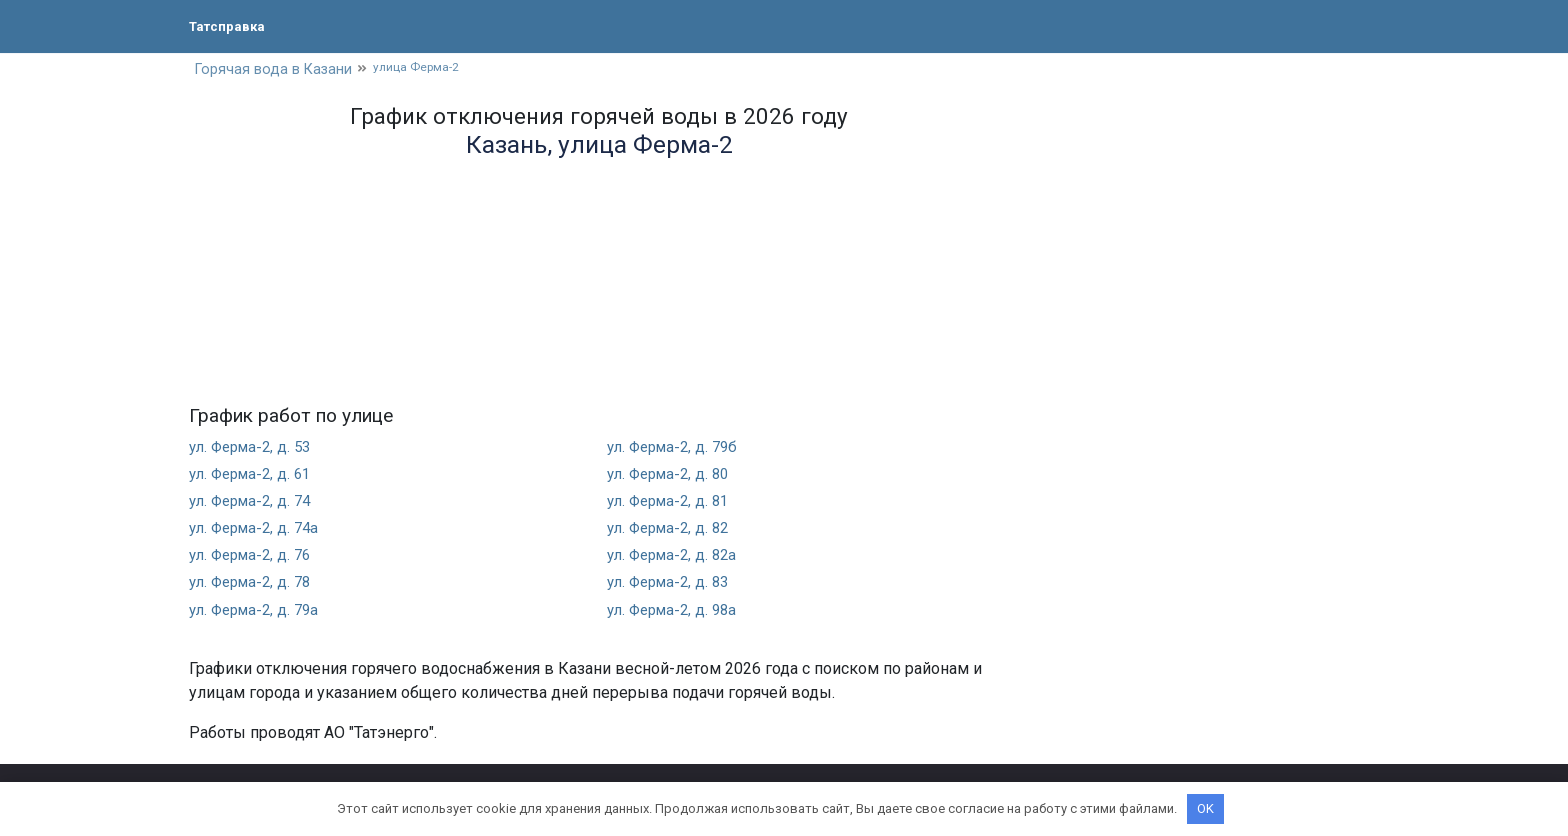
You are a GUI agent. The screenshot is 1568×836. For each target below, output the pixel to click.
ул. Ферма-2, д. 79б (677, 448)
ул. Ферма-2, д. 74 (255, 503)
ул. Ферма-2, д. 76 (255, 557)
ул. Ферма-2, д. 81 (673, 503)
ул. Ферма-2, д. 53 (255, 448)
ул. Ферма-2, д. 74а (259, 530)
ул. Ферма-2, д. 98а (677, 611)
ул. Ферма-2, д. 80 (673, 475)
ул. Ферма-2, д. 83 (673, 584)
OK (1205, 808)
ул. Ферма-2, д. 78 (255, 584)
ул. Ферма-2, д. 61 (255, 475)
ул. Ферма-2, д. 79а (259, 611)
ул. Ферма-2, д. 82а (677, 557)
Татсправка (234, 25)
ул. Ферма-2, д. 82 (673, 530)
